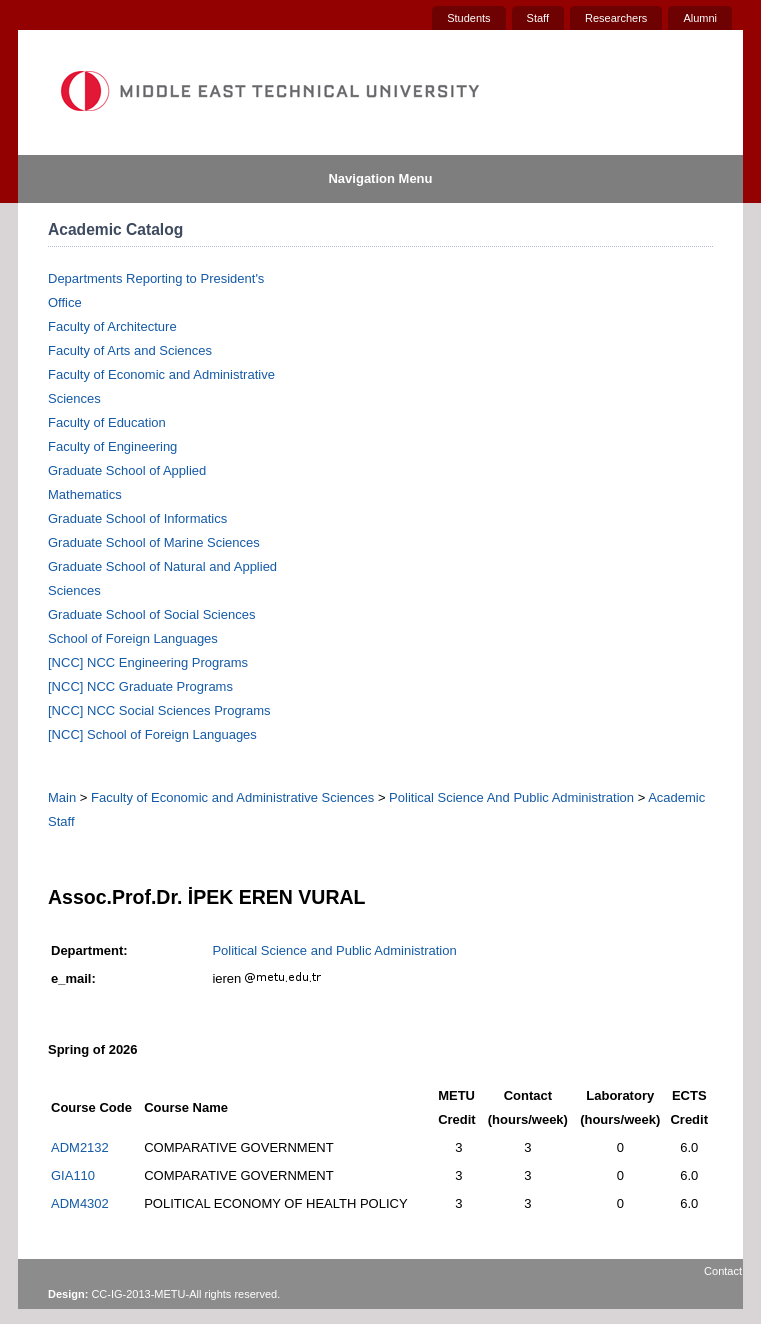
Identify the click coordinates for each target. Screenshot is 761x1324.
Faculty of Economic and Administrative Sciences (232, 797)
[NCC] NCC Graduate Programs (140, 686)
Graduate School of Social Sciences (151, 614)
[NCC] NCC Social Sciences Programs (159, 710)
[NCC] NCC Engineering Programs (148, 662)
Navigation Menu (380, 178)
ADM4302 (80, 1203)
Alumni (700, 18)
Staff (538, 18)
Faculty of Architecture (112, 326)
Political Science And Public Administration (511, 797)
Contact (723, 1271)
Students (468, 18)
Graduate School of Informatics (137, 518)
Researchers (616, 18)
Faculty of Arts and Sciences (130, 350)
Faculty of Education (107, 422)
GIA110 (73, 1175)
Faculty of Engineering (112, 446)
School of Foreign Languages (133, 638)
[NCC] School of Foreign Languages (152, 734)
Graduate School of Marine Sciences (154, 542)
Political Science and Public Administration (334, 950)
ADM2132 (80, 1147)
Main (62, 797)
